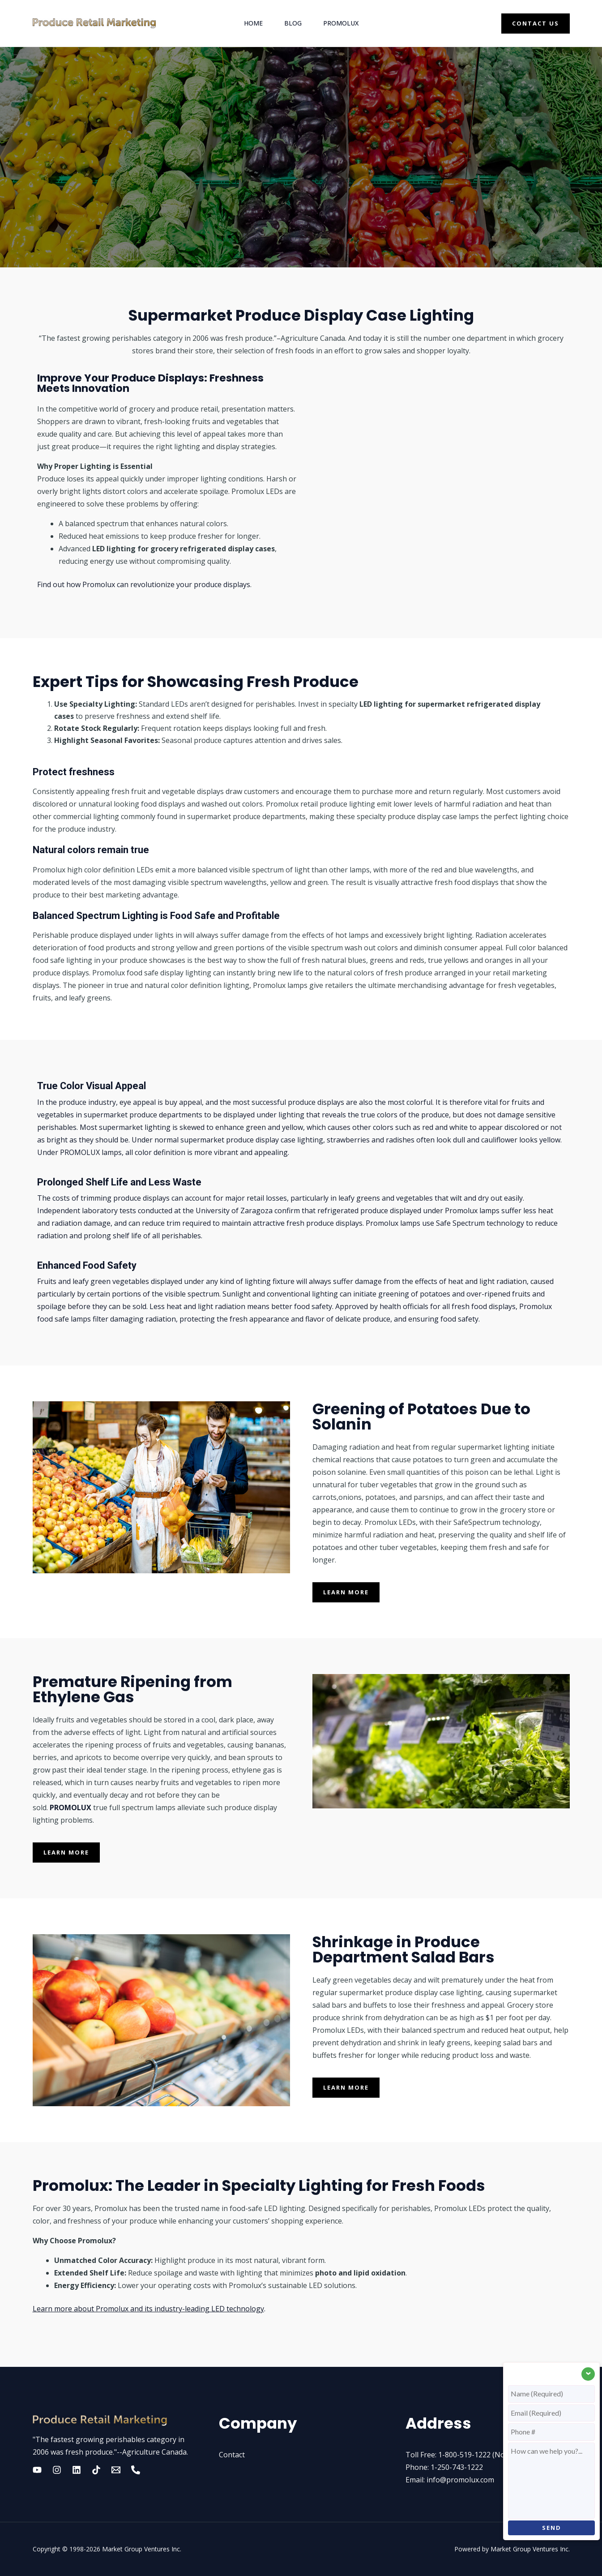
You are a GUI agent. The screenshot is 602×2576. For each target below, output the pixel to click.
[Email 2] (115, 2469)
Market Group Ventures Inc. (141, 2549)
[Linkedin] (76, 2469)
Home (253, 23)
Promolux (341, 23)
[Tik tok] (96, 2469)
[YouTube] (37, 2469)
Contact (232, 2455)
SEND (551, 2528)
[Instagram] (56, 2469)
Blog (293, 23)
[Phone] (135, 2469)
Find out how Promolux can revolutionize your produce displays (143, 584)
